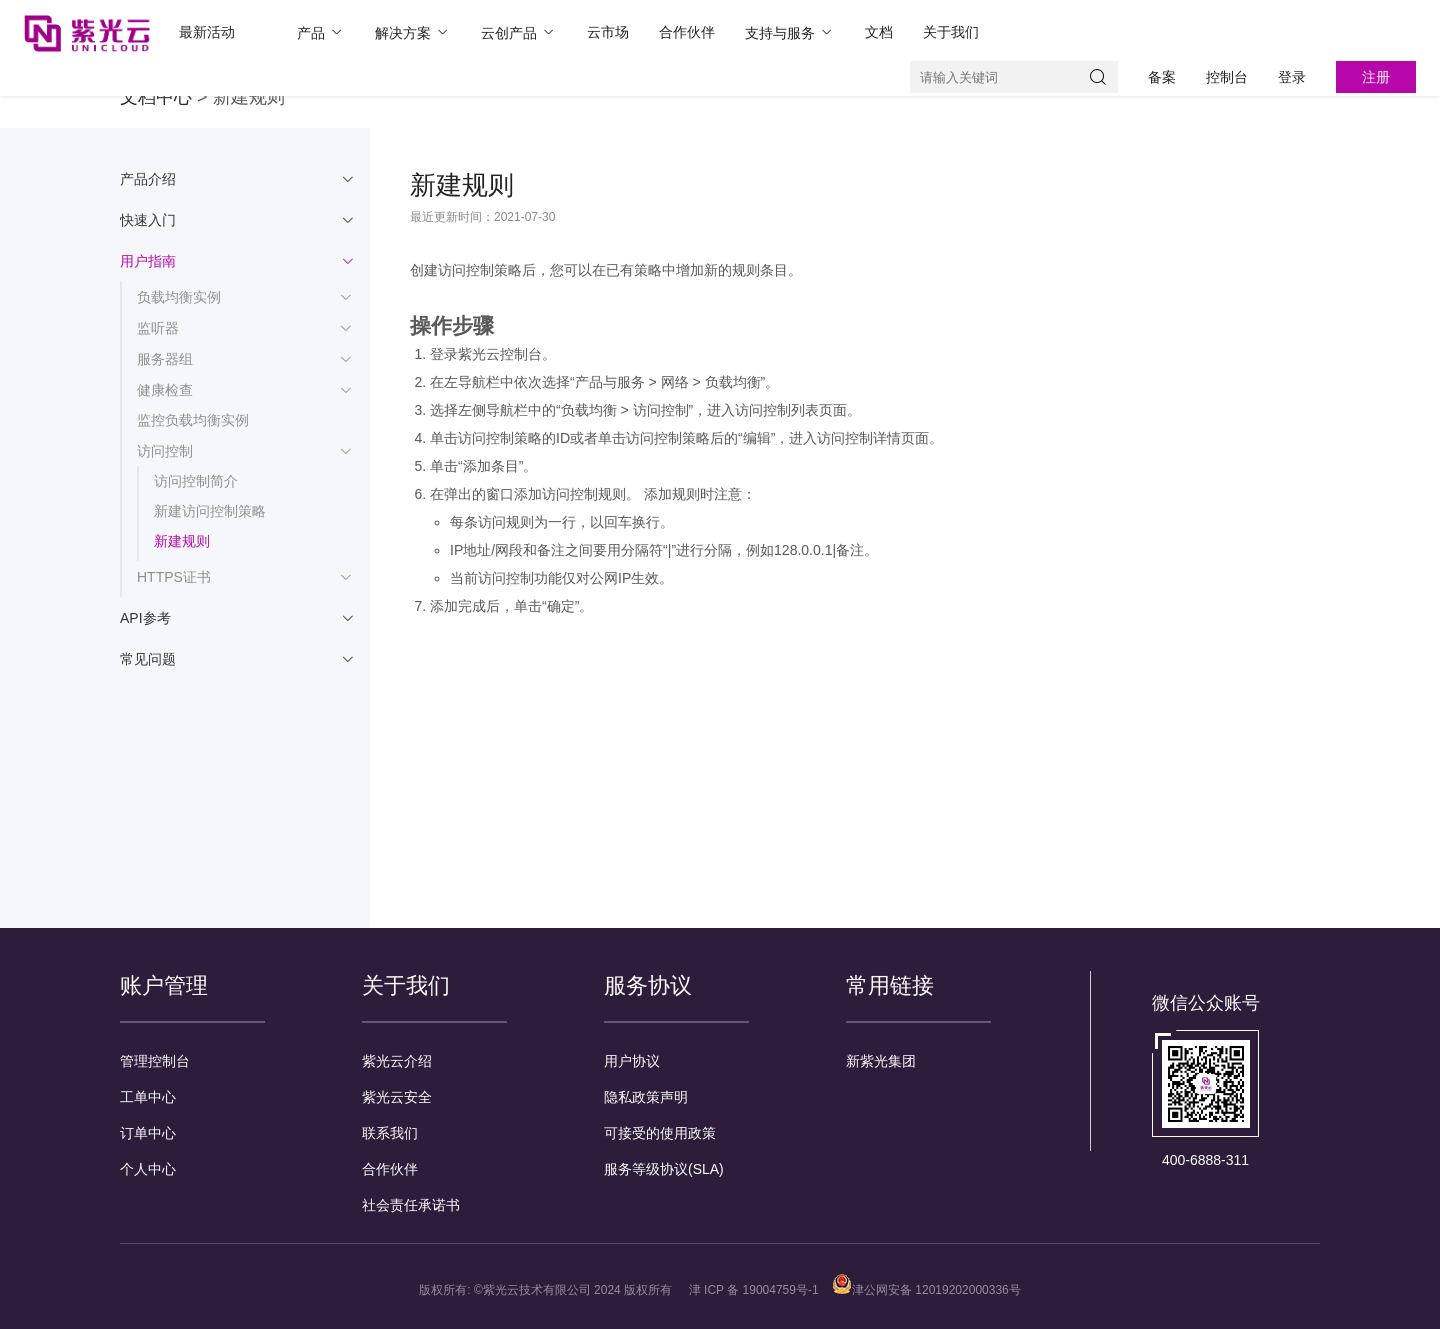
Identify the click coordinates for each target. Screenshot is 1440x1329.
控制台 (1227, 77)
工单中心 (148, 1097)
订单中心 (148, 1133)
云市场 (608, 32)
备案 (1162, 77)
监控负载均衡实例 (193, 420)
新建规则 (182, 541)
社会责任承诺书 (411, 1205)
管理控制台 (155, 1061)
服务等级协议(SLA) (664, 1169)
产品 (321, 32)
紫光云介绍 (397, 1061)
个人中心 (148, 1169)
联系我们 (390, 1133)
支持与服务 (790, 32)
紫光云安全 (397, 1097)
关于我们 (951, 32)
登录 (1292, 77)
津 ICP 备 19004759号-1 (754, 1290)
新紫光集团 (881, 1061)
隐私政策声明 (646, 1097)
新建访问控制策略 (210, 511)
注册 (1376, 77)
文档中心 (156, 97)
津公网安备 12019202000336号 (926, 1290)
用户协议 (632, 1061)
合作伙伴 (687, 32)
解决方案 (413, 32)
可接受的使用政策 (660, 1133)
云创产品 (519, 32)
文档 (879, 32)
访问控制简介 (196, 481)
